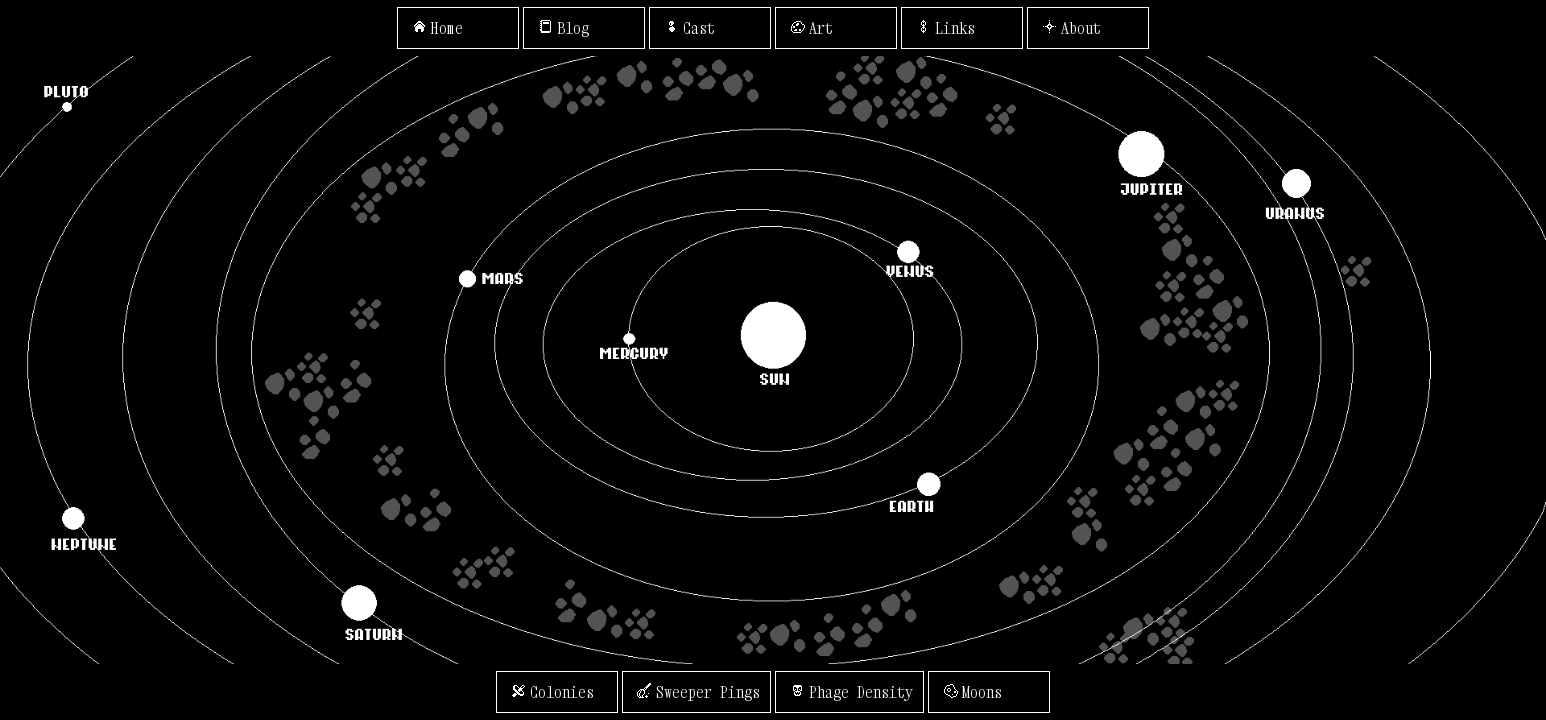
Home (435, 28)
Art (809, 28)
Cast (687, 28)
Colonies (550, 692)
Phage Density (849, 692)
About (1069, 28)
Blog (561, 28)
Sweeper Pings (696, 692)
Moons (970, 692)
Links (943, 28)
